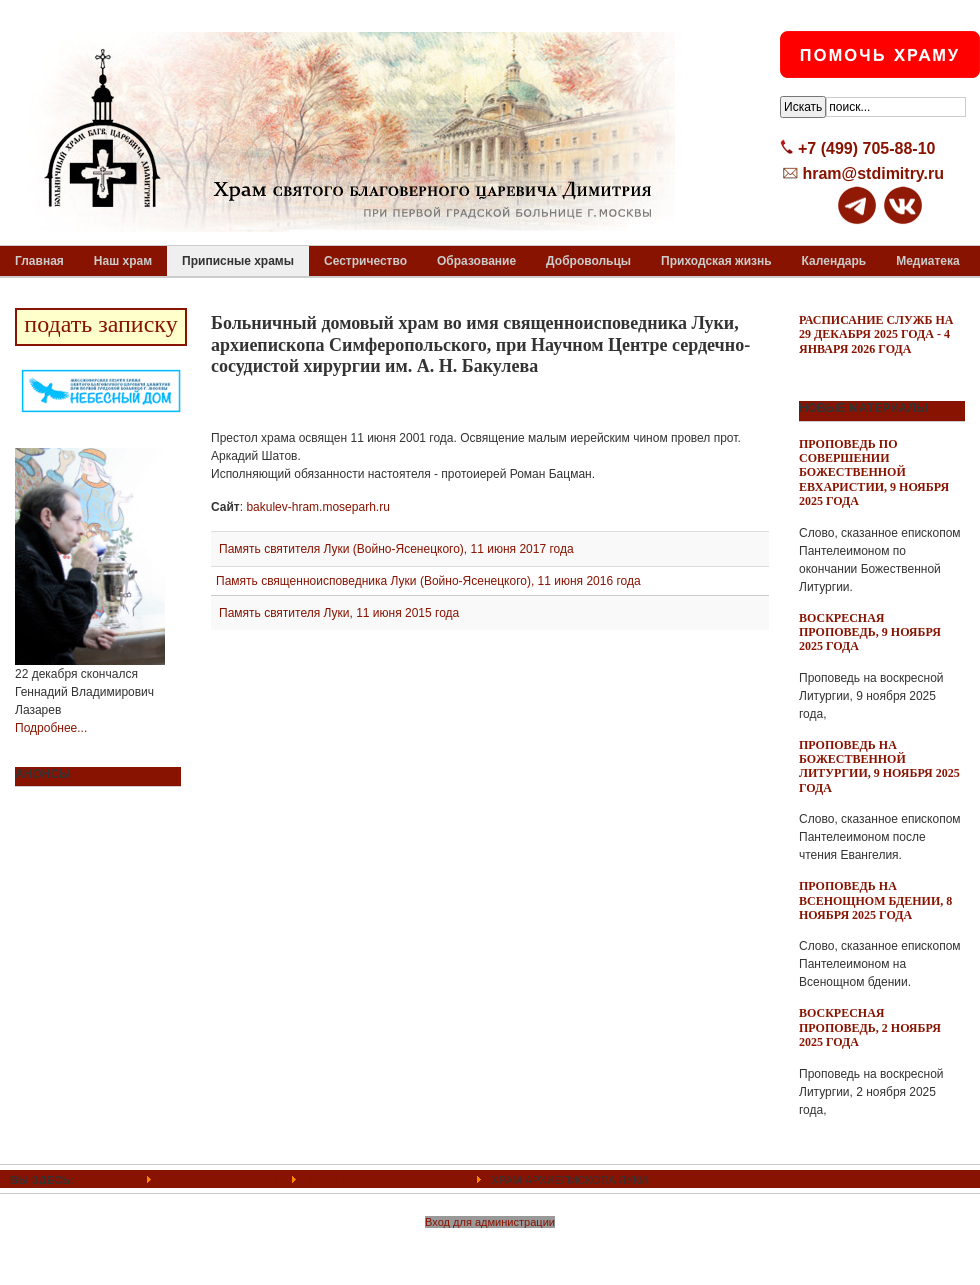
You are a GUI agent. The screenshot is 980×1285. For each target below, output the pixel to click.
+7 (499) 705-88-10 (866, 148)
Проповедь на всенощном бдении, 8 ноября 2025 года (875, 900)
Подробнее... (51, 728)
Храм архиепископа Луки (386, 1180)
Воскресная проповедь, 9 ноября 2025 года (870, 632)
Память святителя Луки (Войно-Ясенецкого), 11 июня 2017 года (396, 549)
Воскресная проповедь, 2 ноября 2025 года (870, 1027)
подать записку (100, 324)
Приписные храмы (220, 1180)
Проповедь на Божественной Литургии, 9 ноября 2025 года (879, 766)
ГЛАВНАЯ (109, 1180)
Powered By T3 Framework (490, 1248)
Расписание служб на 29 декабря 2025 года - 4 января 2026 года (876, 334)
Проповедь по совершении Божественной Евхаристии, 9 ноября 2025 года (874, 473)
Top (947, 1180)
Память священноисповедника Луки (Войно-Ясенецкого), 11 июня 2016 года (428, 581)
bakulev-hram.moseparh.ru (317, 507)
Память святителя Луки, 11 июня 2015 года (339, 613)
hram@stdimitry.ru (873, 173)
